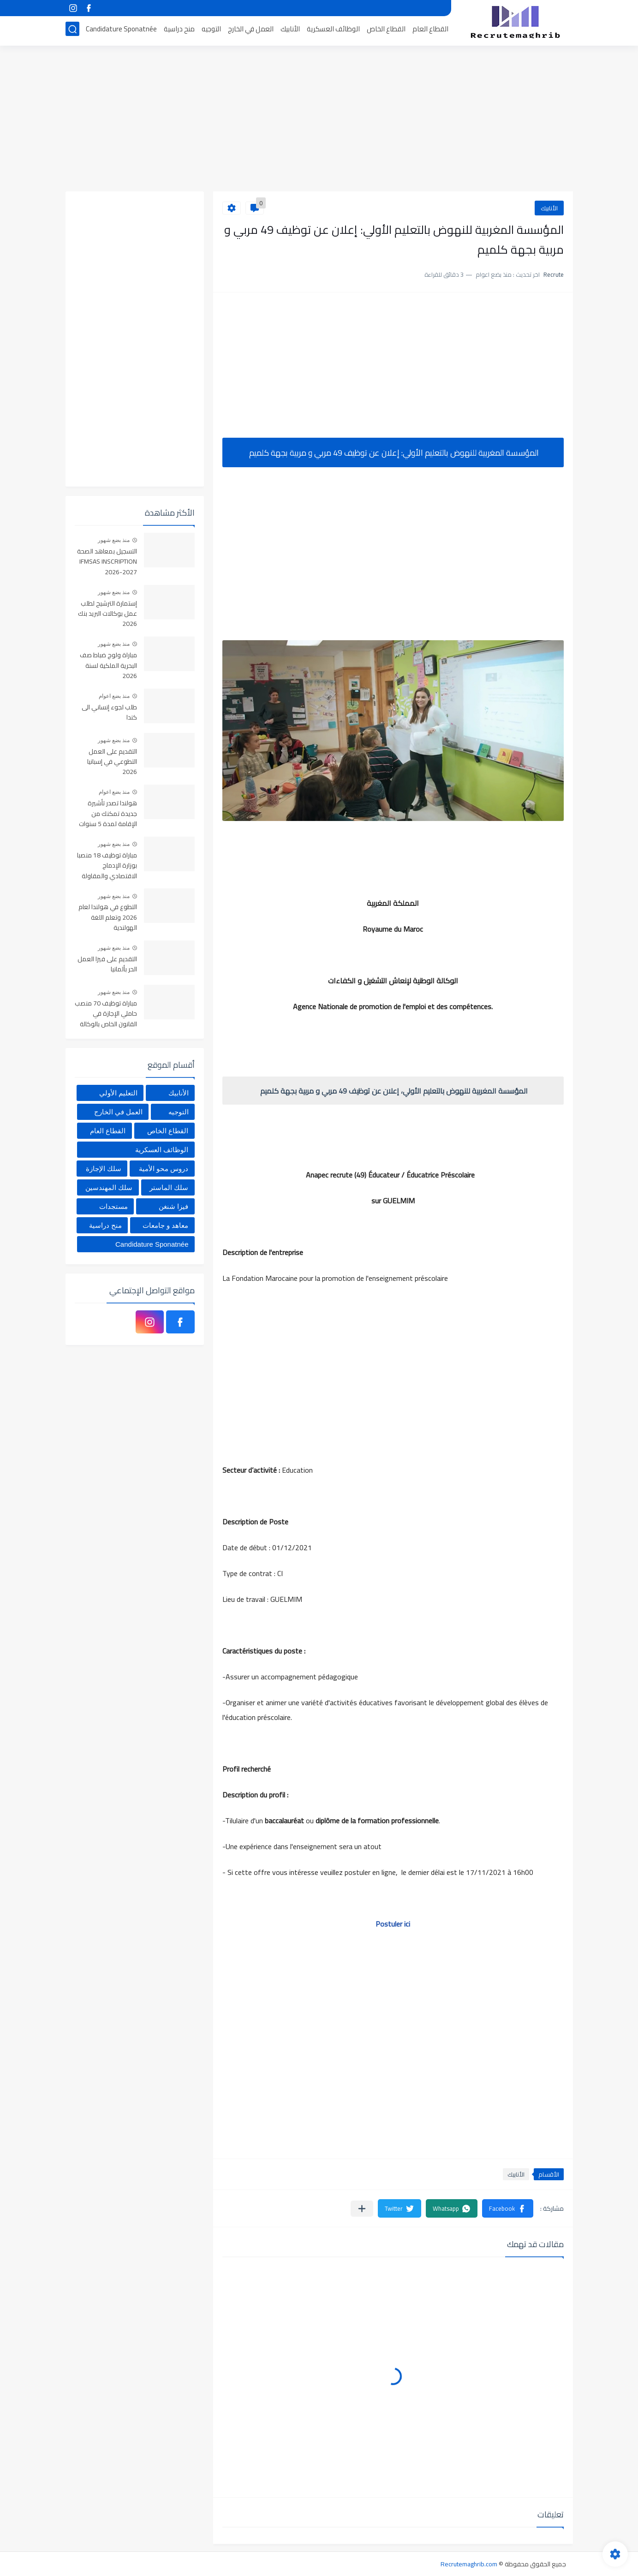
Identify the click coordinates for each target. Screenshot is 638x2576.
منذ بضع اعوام (114, 696)
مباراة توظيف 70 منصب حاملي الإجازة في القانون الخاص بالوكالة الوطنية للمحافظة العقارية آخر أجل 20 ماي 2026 (106, 1014)
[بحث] (72, 31)
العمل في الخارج (251, 30)
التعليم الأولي (118, 1093)
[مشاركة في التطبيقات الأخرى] (362, 2209)
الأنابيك (290, 30)
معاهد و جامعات (165, 1225)
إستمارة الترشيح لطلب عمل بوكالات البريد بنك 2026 (107, 614)
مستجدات (113, 1206)
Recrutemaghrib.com (469, 2564)
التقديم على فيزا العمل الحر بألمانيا (107, 964)
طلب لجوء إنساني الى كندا (109, 712)
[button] (507, 2208)
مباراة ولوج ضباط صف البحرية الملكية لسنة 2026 (108, 666)
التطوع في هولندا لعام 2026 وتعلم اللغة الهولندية (107, 918)
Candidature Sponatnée (121, 30)
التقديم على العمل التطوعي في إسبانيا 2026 (112, 762)
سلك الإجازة (103, 1168)
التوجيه (211, 30)
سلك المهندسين (108, 1187)
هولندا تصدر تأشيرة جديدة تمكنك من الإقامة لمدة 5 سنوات (108, 814)
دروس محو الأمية (163, 1168)
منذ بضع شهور (114, 540)
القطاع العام (430, 30)
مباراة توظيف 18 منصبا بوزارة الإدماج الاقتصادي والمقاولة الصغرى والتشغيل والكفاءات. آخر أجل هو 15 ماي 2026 (107, 866)
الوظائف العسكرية (333, 30)
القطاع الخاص (386, 30)
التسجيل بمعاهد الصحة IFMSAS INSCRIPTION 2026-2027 (107, 562)
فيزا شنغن (173, 1206)
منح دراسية (179, 30)
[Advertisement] (319, 119)
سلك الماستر (168, 1187)
